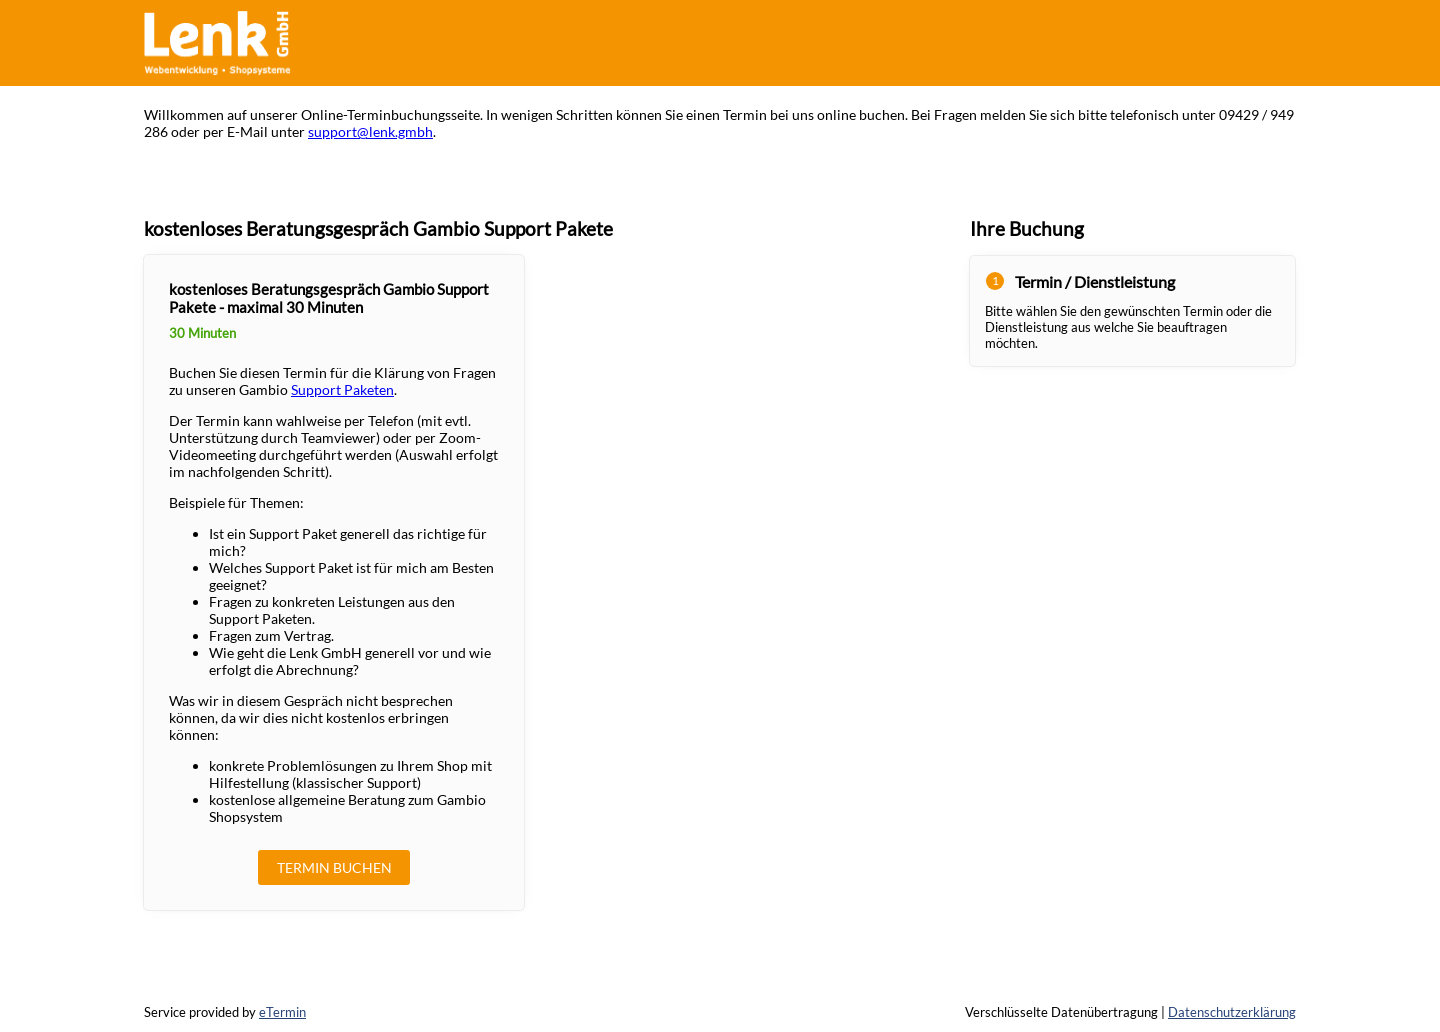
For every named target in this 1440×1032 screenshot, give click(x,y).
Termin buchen (334, 867)
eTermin (282, 1012)
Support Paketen (342, 389)
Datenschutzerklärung (1232, 1012)
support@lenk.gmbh (370, 131)
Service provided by (225, 1012)
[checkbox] (334, 582)
